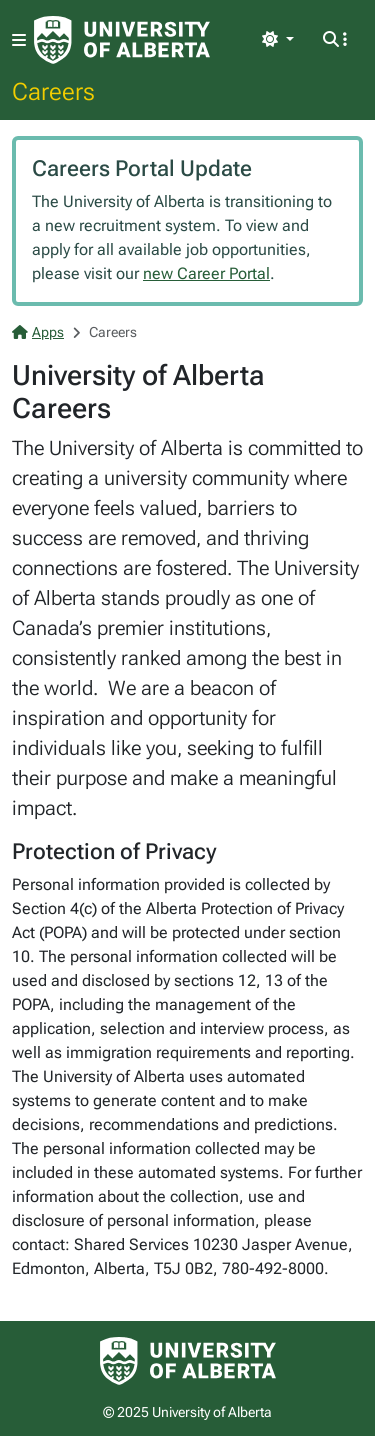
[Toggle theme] (278, 40)
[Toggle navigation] (19, 40)
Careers (53, 91)
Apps (38, 332)
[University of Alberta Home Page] (122, 40)
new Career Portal (206, 273)
